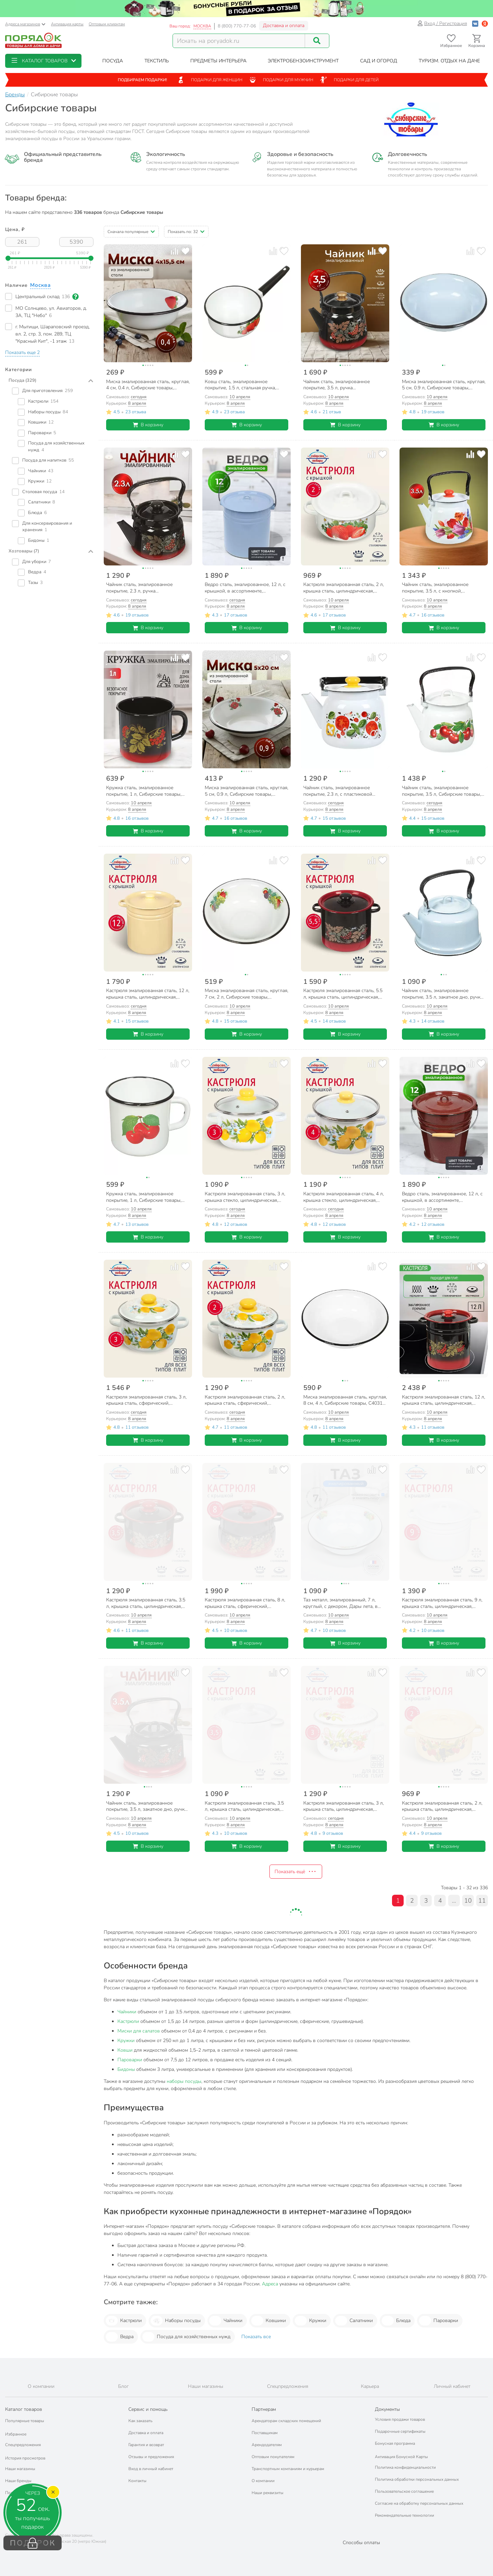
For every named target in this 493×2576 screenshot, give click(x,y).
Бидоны (126, 2069)
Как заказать (140, 2421)
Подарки (13, 2492)
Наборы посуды (176, 2320)
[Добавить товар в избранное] (185, 251)
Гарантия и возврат (146, 2444)
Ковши (124, 2050)
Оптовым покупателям (273, 2456)
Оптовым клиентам (107, 24)
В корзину (148, 425)
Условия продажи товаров (400, 2419)
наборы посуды (184, 2081)
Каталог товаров (23, 2409)
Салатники (354, 2320)
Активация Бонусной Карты (401, 2456)
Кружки (126, 2040)
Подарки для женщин (209, 79)
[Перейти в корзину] (477, 41)
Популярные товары (24, 2421)
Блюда (396, 2320)
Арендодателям (267, 2444)
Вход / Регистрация (442, 23)
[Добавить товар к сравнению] (174, 251)
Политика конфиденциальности (405, 2467)
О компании (263, 2480)
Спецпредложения (23, 2444)
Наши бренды (18, 2480)
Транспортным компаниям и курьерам (288, 2468)
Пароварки (129, 2059)
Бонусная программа (395, 2443)
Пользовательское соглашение (404, 2491)
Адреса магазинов (25, 24)
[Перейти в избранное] (451, 41)
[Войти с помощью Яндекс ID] (485, 23)
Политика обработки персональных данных (417, 2479)
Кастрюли (128, 2021)
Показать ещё (296, 1871)
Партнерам (264, 2409)
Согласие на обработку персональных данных (419, 2503)
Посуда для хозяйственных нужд (186, 2337)
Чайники (126, 2012)
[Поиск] (317, 41)
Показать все (256, 2336)
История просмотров (25, 2458)
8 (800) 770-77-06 (237, 26)
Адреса (270, 2284)
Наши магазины (20, 2468)
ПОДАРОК (32, 2543)
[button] (43, 61)
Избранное (15, 2434)
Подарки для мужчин (281, 79)
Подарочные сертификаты (400, 2431)
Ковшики (268, 2320)
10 (468, 1900)
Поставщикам (265, 2432)
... (454, 1900)
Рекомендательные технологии (404, 2515)
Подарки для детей (349, 79)
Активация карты (67, 24)
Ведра (120, 2337)
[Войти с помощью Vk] (475, 23)
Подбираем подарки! (142, 80)
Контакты (137, 2480)
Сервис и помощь (147, 2409)
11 (482, 1900)
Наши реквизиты (267, 2492)
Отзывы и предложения (151, 2456)
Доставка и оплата (283, 25)
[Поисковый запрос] (239, 41)
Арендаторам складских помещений (286, 2421)
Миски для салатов (138, 2031)
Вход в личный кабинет (150, 2468)
